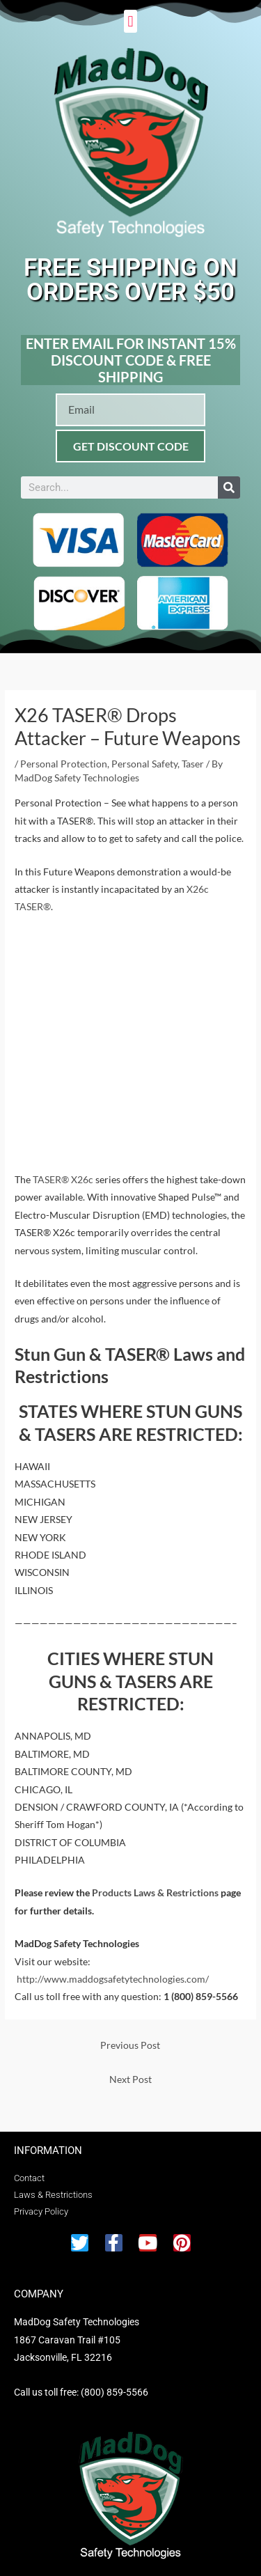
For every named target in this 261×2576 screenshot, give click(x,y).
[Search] (229, 487)
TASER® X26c (63, 1179)
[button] (130, 21)
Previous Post (130, 2045)
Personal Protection (63, 764)
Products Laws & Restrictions (155, 1892)
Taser (193, 764)
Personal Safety (144, 764)
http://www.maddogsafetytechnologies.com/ (113, 1979)
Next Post (130, 2079)
